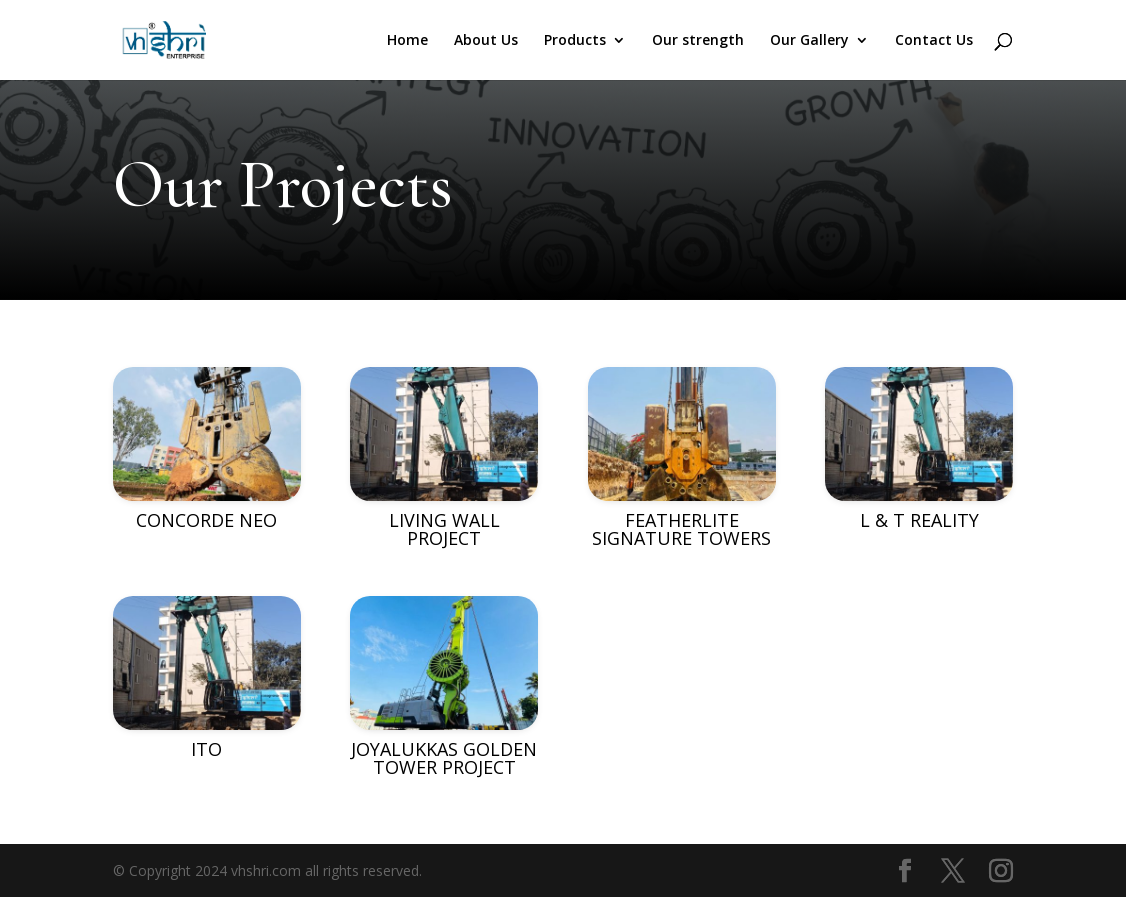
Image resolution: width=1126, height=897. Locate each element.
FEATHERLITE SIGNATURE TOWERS (681, 529)
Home (407, 41)
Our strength (698, 41)
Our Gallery (809, 41)
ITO (206, 749)
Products (575, 41)
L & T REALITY (919, 520)
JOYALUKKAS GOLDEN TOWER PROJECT (444, 758)
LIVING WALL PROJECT (444, 529)
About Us (486, 41)
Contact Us (934, 41)
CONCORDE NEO (206, 520)
